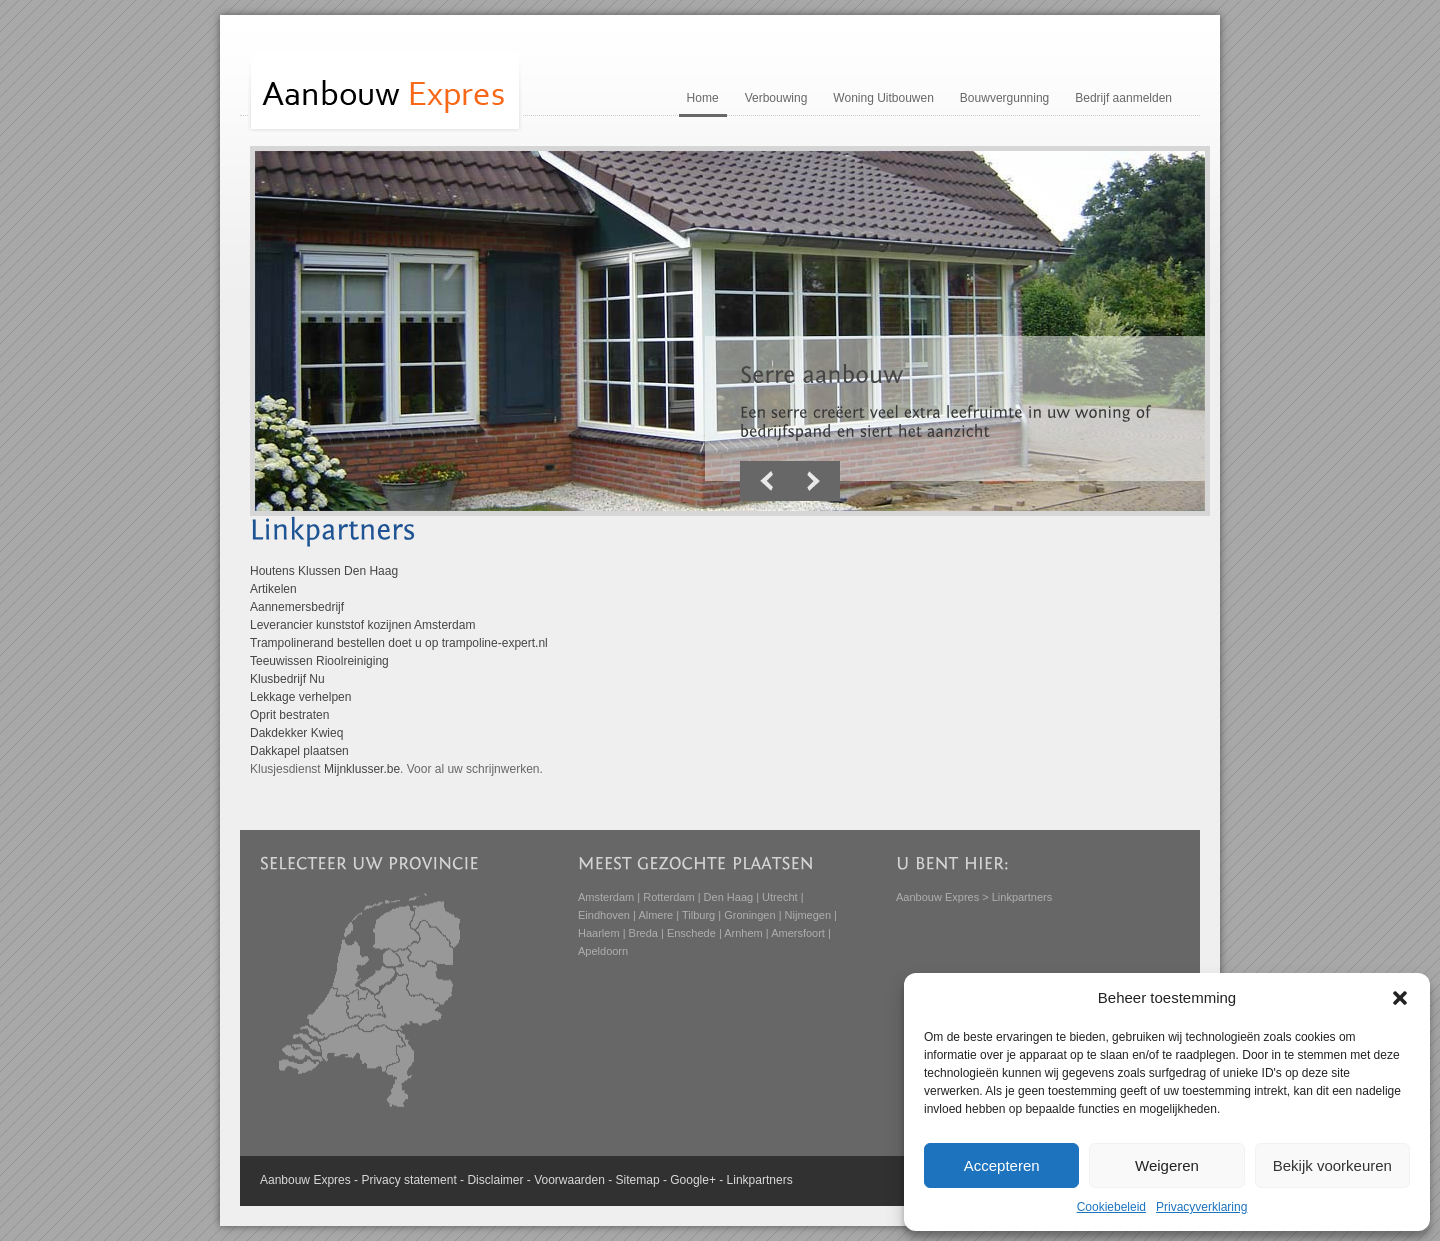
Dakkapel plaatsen (299, 751)
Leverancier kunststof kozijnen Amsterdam (362, 625)
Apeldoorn (603, 951)
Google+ (693, 1180)
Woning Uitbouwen (883, 98)
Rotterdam (668, 897)
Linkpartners (760, 1180)
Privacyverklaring (1201, 1207)
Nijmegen (808, 915)
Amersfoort (798, 933)
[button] (1400, 998)
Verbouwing (776, 98)
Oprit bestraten (289, 715)
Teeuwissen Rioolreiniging (319, 661)
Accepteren (1002, 1165)
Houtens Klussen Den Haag (324, 571)
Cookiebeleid (1111, 1207)
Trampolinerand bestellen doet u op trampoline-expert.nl (399, 643)
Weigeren (1167, 1165)
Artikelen (273, 589)
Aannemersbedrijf (297, 607)
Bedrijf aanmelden (1123, 98)
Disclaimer (495, 1180)
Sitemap (638, 1180)
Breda (643, 933)
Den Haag (729, 897)
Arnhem (743, 933)
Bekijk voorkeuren (1332, 1165)
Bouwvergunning (1004, 98)
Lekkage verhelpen (300, 697)
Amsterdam (606, 897)
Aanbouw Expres (937, 897)
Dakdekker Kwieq (296, 733)
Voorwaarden (569, 1180)
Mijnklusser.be (362, 769)
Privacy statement (408, 1180)
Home (703, 98)
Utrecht (779, 897)
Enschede (691, 933)
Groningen (749, 915)
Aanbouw (285, 1180)
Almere (655, 915)
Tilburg (698, 915)
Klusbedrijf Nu (287, 679)
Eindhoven (604, 915)
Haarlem (599, 933)
